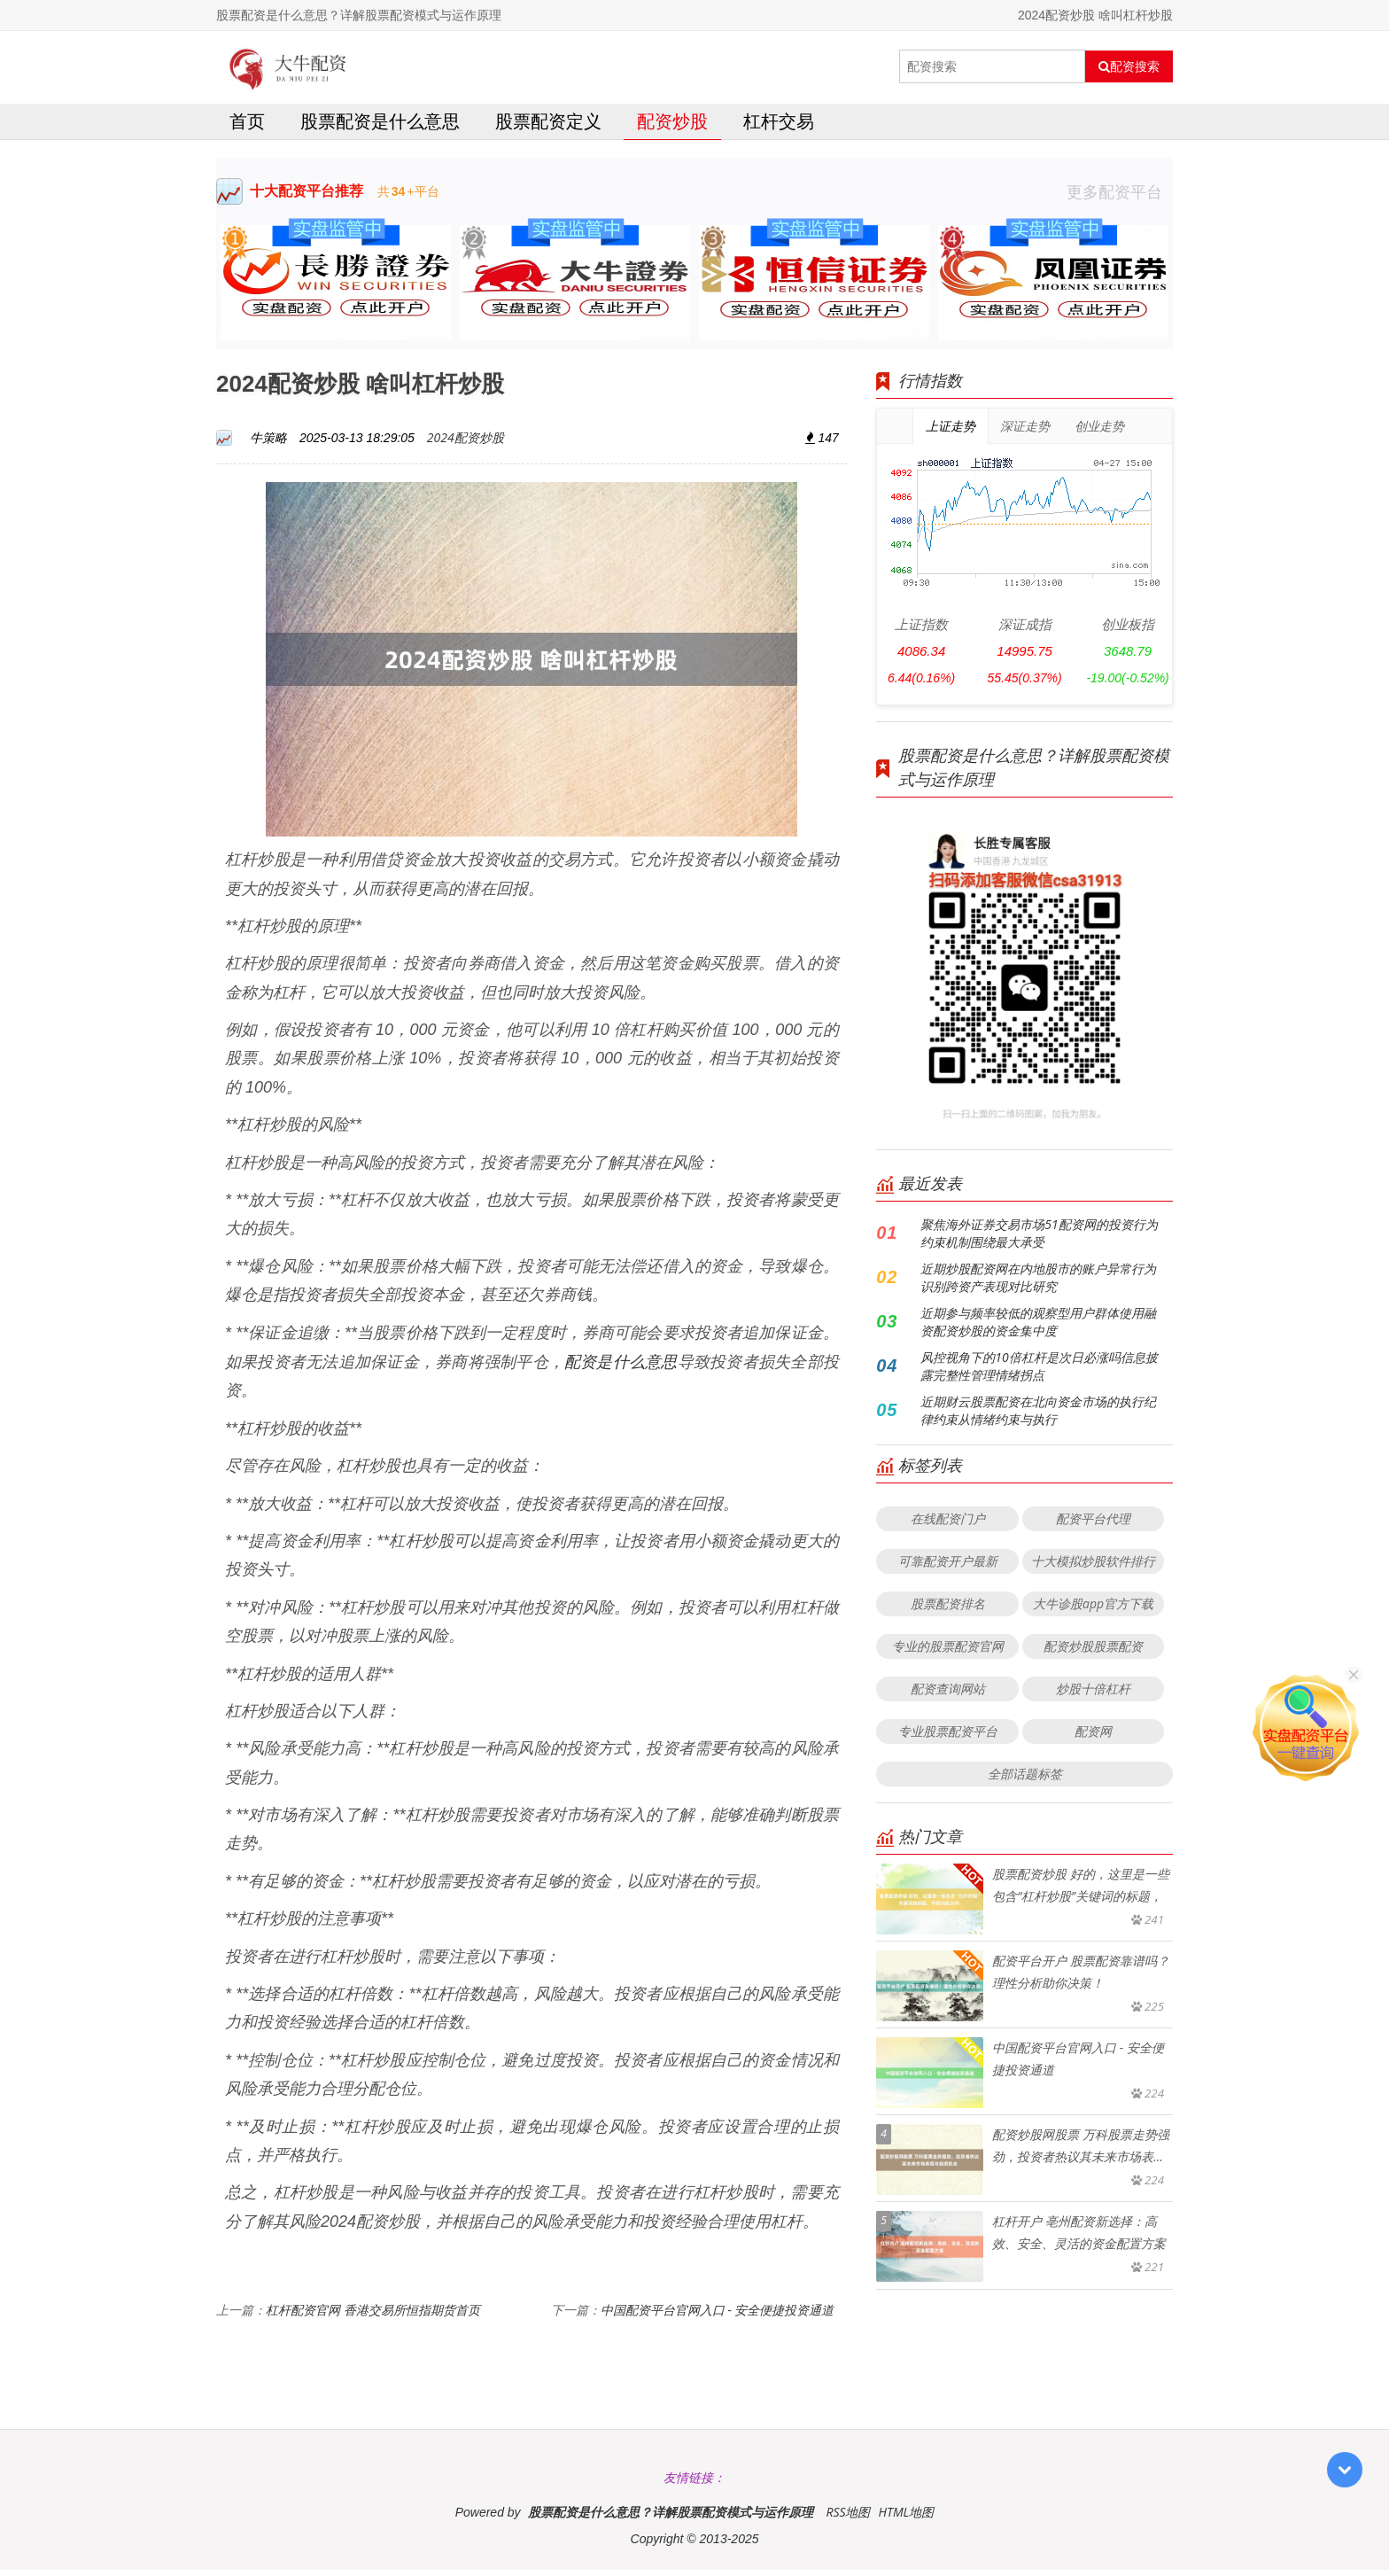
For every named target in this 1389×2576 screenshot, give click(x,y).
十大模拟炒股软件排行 (1093, 1567)
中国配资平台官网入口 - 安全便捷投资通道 (717, 2316)
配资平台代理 (1093, 1524)
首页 (247, 127)
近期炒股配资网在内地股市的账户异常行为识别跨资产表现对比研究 (1038, 1283)
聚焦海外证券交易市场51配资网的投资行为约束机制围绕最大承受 (1038, 1239)
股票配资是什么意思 (380, 127)
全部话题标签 (1025, 1779)
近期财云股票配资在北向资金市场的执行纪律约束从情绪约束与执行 (1038, 1416)
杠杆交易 (778, 127)
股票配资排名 (948, 1609)
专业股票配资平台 (947, 1737)
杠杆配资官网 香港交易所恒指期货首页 (373, 2316)
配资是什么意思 (621, 1367)
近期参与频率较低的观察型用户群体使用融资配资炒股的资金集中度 (1038, 1328)
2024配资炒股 (465, 443)
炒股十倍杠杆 (1093, 1694)
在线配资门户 (948, 1524)
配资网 (1093, 1737)
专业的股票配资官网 (948, 1652)
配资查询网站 (948, 1694)
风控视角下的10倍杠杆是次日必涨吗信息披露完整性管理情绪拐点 (1038, 1372)
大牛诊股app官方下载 (1093, 1609)
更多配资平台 (1120, 197)
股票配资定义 (548, 127)
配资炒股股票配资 (1093, 1652)
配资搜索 (1129, 66)
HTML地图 (906, 2518)
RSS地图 (848, 2518)
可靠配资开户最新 (947, 1567)
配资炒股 (672, 127)
